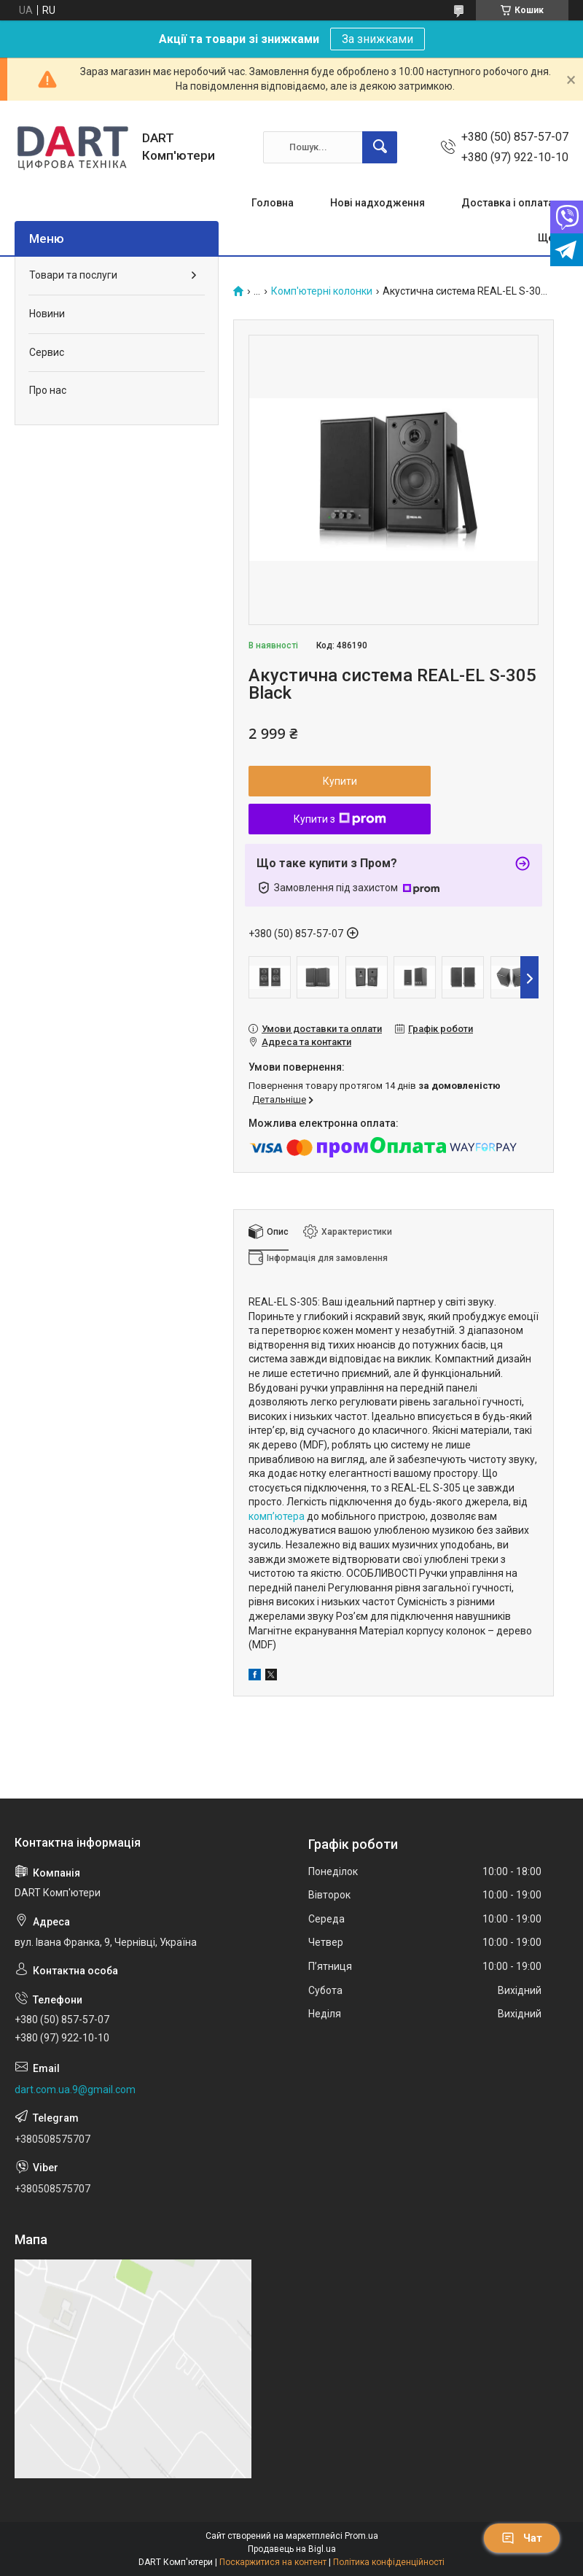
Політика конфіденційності (389, 2562)
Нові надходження (377, 203)
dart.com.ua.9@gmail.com (75, 2089)
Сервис (46, 352)
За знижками (377, 39)
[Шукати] (379, 147)
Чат (521, 2538)
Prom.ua (361, 2536)
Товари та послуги (73, 275)
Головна (272, 203)
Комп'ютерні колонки (321, 291)
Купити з (340, 819)
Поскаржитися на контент (272, 2562)
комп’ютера (277, 1516)
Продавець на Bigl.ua (292, 2549)
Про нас (47, 390)
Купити (340, 781)
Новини (47, 313)
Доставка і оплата (507, 203)
